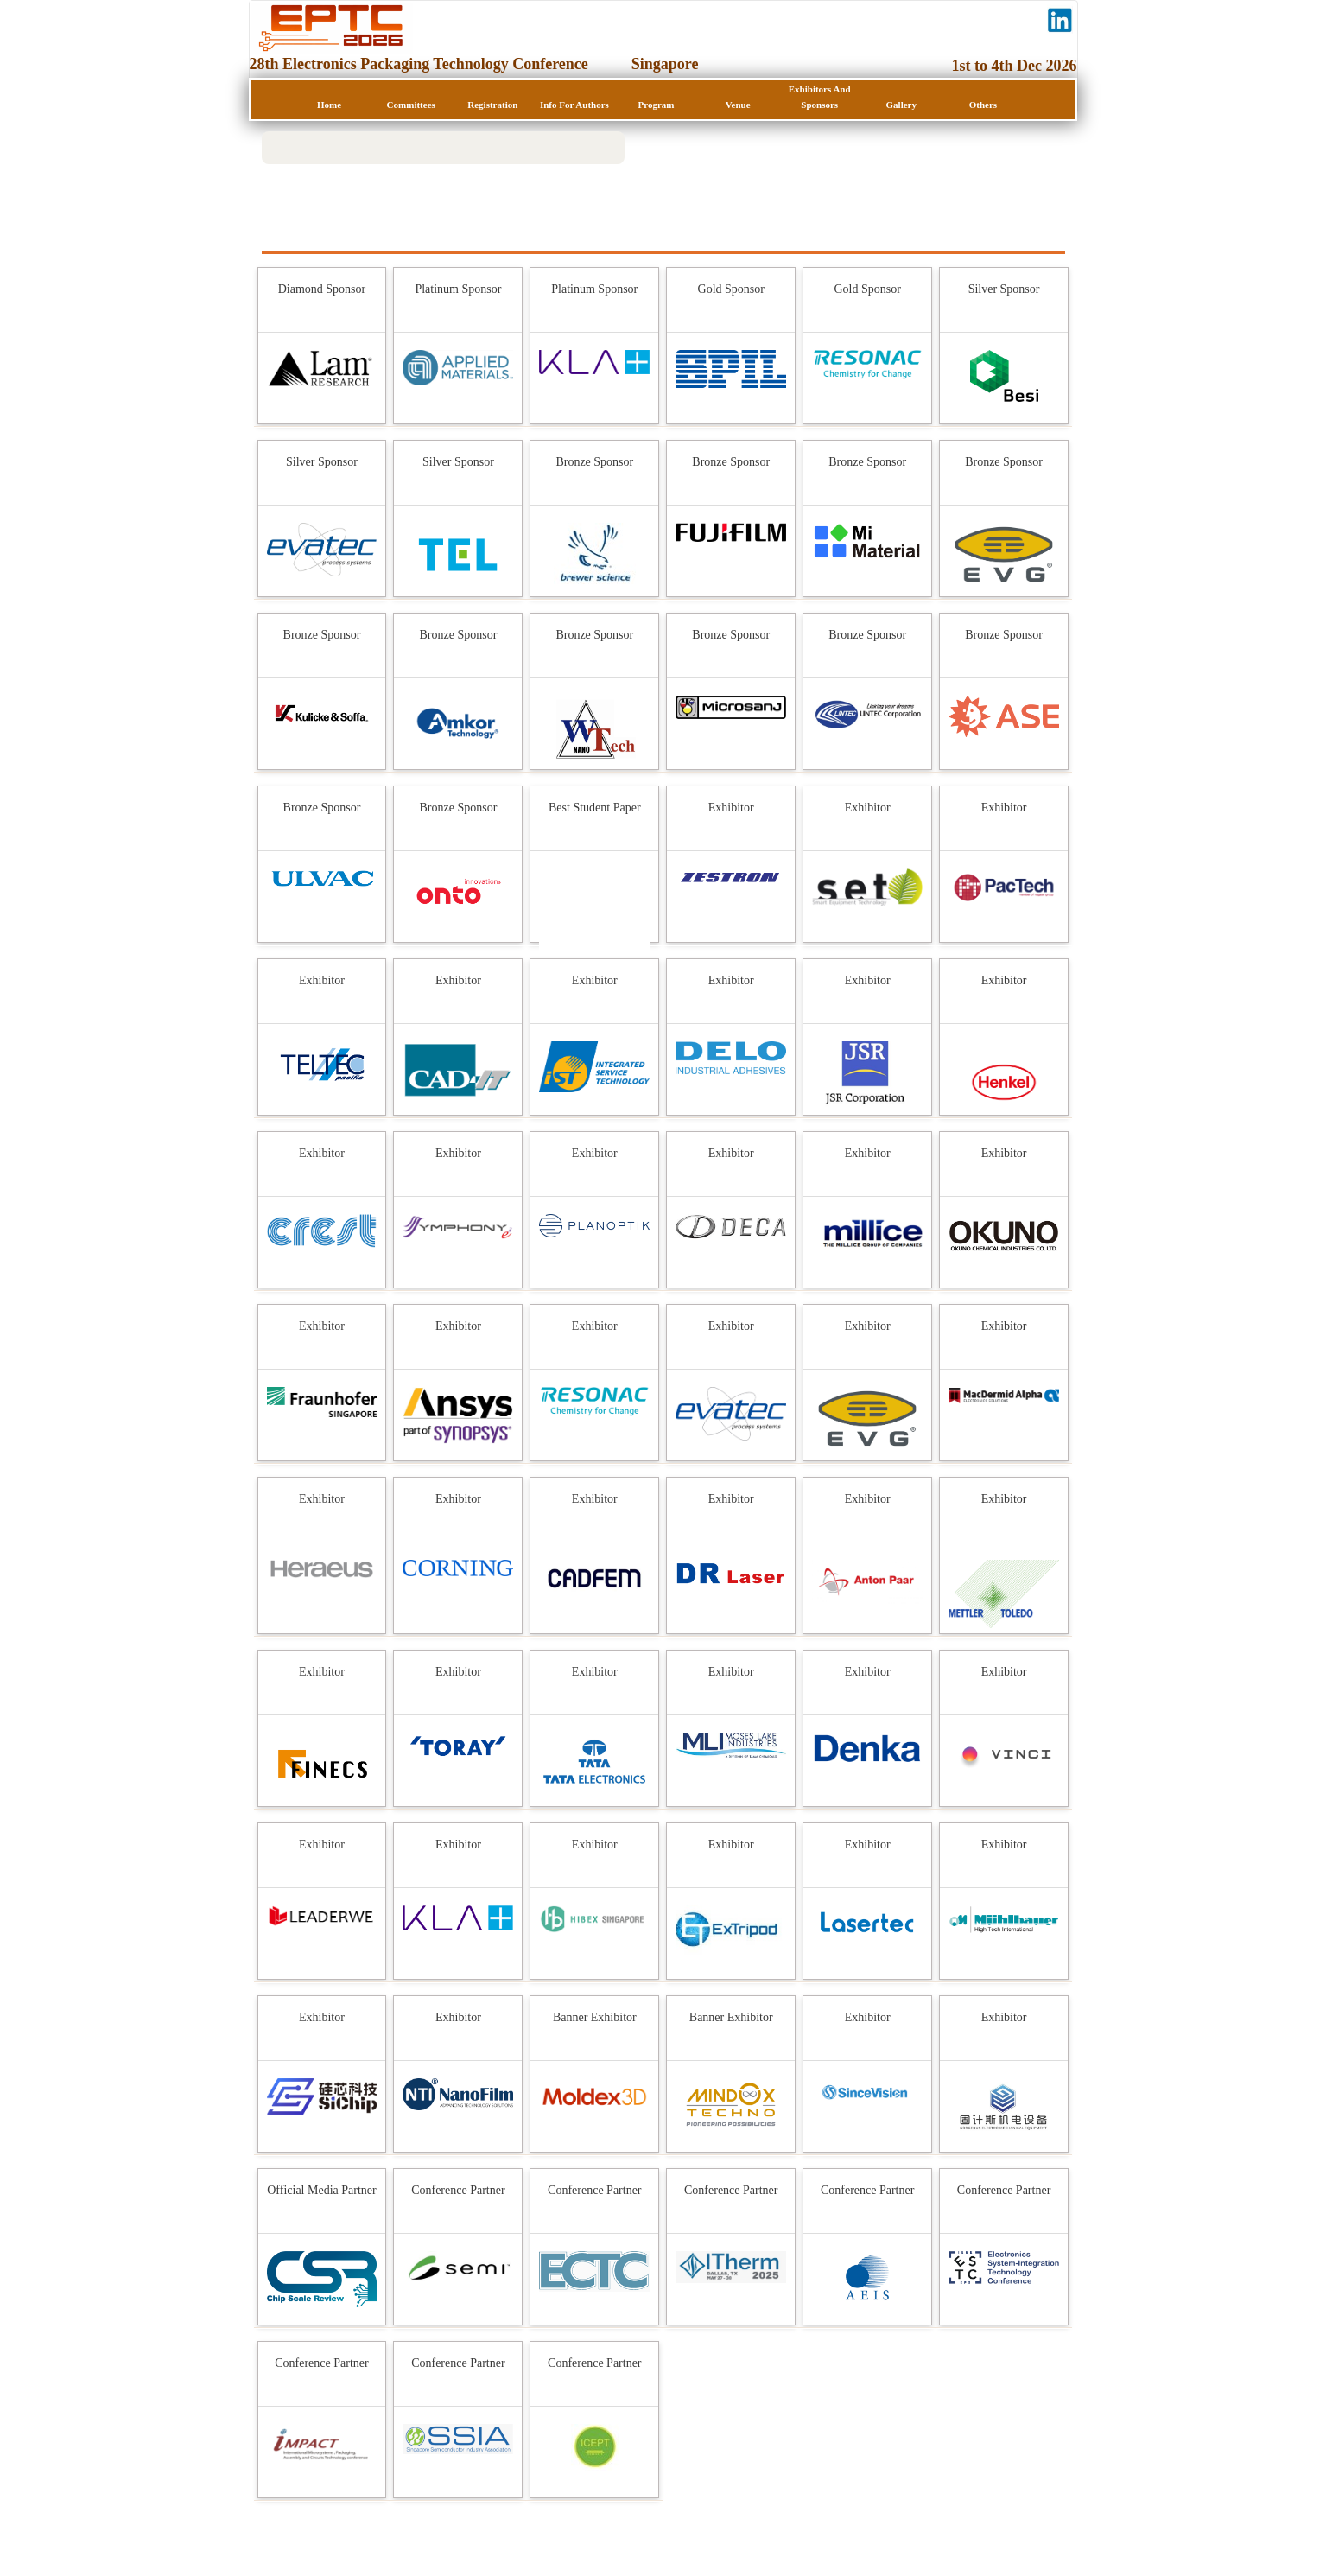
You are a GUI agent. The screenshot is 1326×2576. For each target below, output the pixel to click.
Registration (492, 104)
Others (983, 104)
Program (656, 104)
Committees (411, 104)
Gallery (901, 104)
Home (329, 104)
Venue (738, 104)
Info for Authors (574, 104)
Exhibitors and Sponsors (820, 97)
